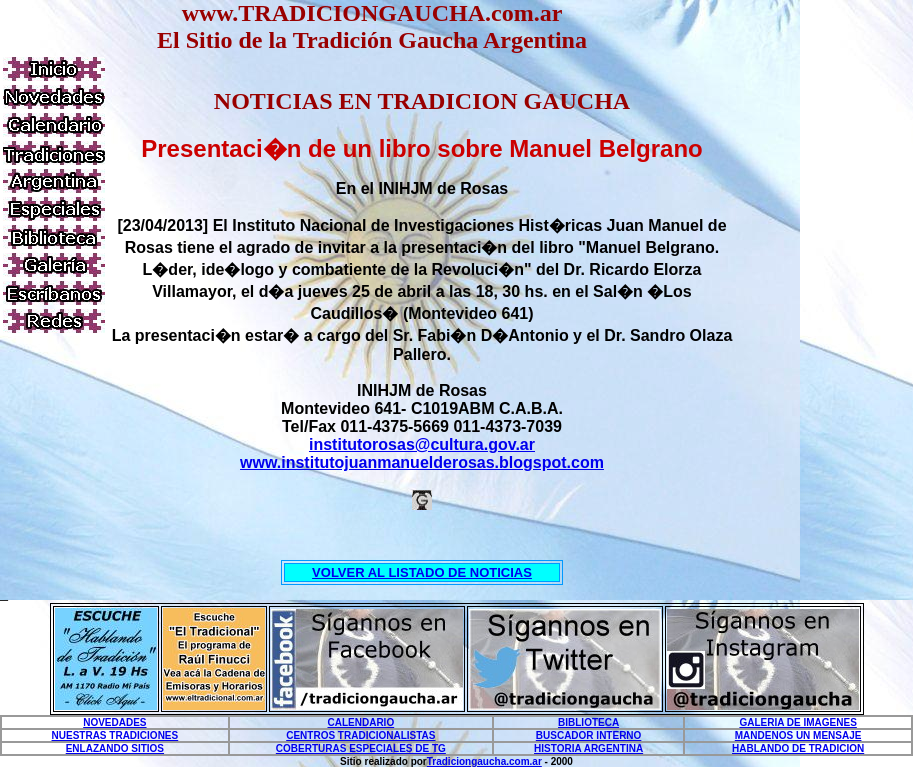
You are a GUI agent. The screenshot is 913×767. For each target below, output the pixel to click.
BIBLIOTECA (588, 722)
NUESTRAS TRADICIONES (115, 735)
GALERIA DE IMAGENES (797, 722)
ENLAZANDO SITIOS (115, 748)
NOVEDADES (114, 722)
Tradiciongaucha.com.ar (484, 761)
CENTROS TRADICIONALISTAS (360, 735)
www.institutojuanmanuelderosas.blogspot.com (422, 462)
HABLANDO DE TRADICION (798, 748)
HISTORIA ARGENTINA (588, 748)
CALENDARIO (361, 722)
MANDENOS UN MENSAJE (798, 735)
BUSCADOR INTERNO (589, 735)
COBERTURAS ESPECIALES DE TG (361, 748)
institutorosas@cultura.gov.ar (422, 444)
